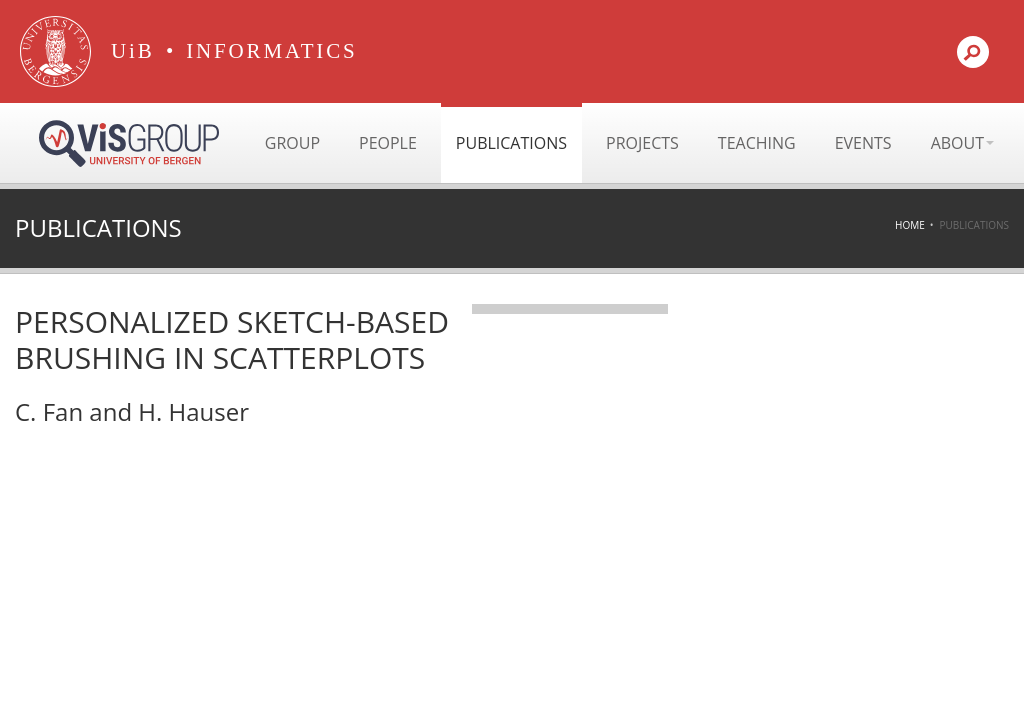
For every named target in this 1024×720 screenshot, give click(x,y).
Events (863, 143)
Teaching (757, 143)
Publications (511, 143)
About (962, 143)
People (388, 143)
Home (910, 225)
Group (292, 143)
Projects (642, 143)
